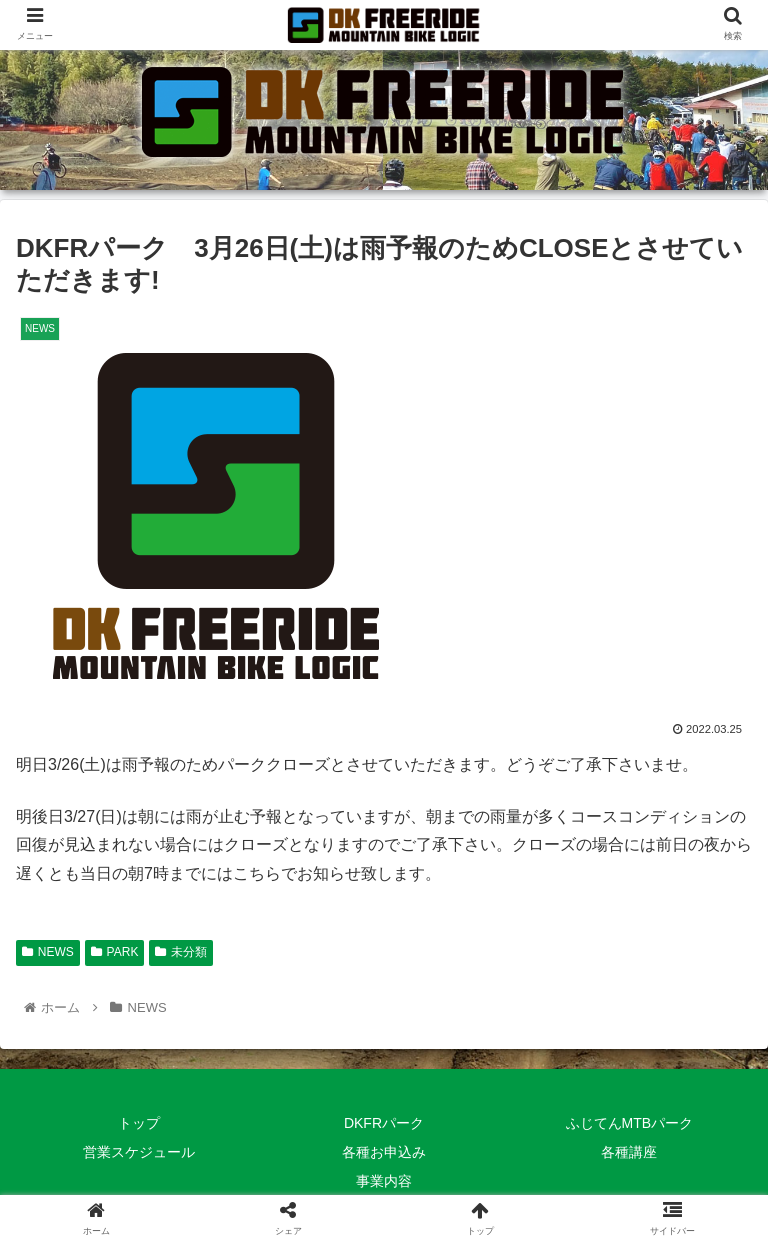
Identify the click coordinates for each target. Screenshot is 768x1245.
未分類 (181, 952)
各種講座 (629, 1152)
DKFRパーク (384, 1123)
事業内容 (384, 1181)
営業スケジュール (139, 1152)
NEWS (48, 952)
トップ (139, 1123)
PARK (115, 952)
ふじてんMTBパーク (630, 1123)
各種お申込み (384, 1152)
